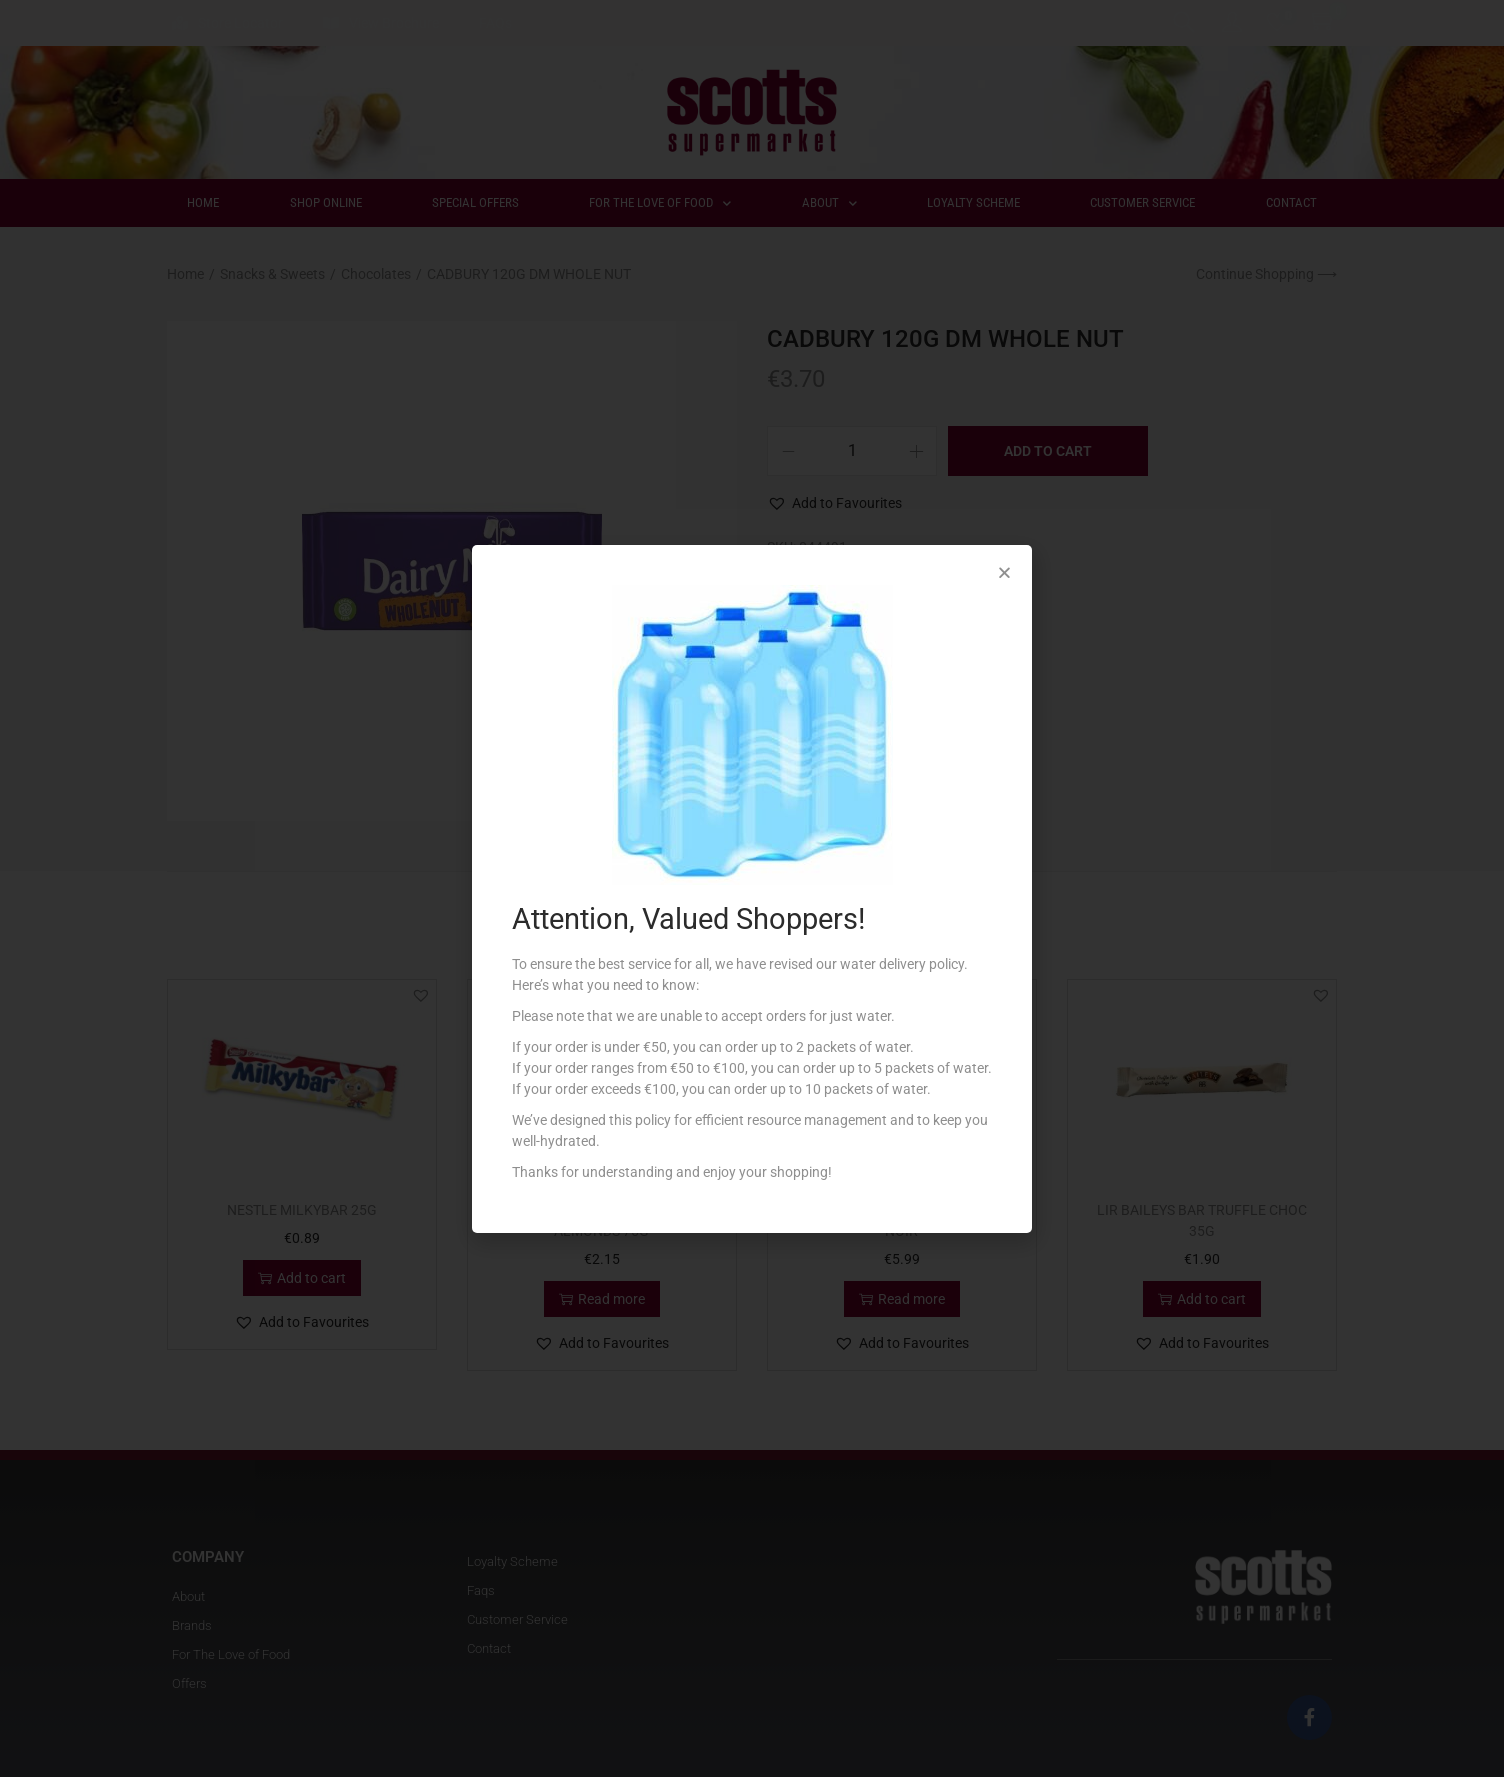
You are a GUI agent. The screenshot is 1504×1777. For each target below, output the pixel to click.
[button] (1004, 572)
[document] (752, 888)
